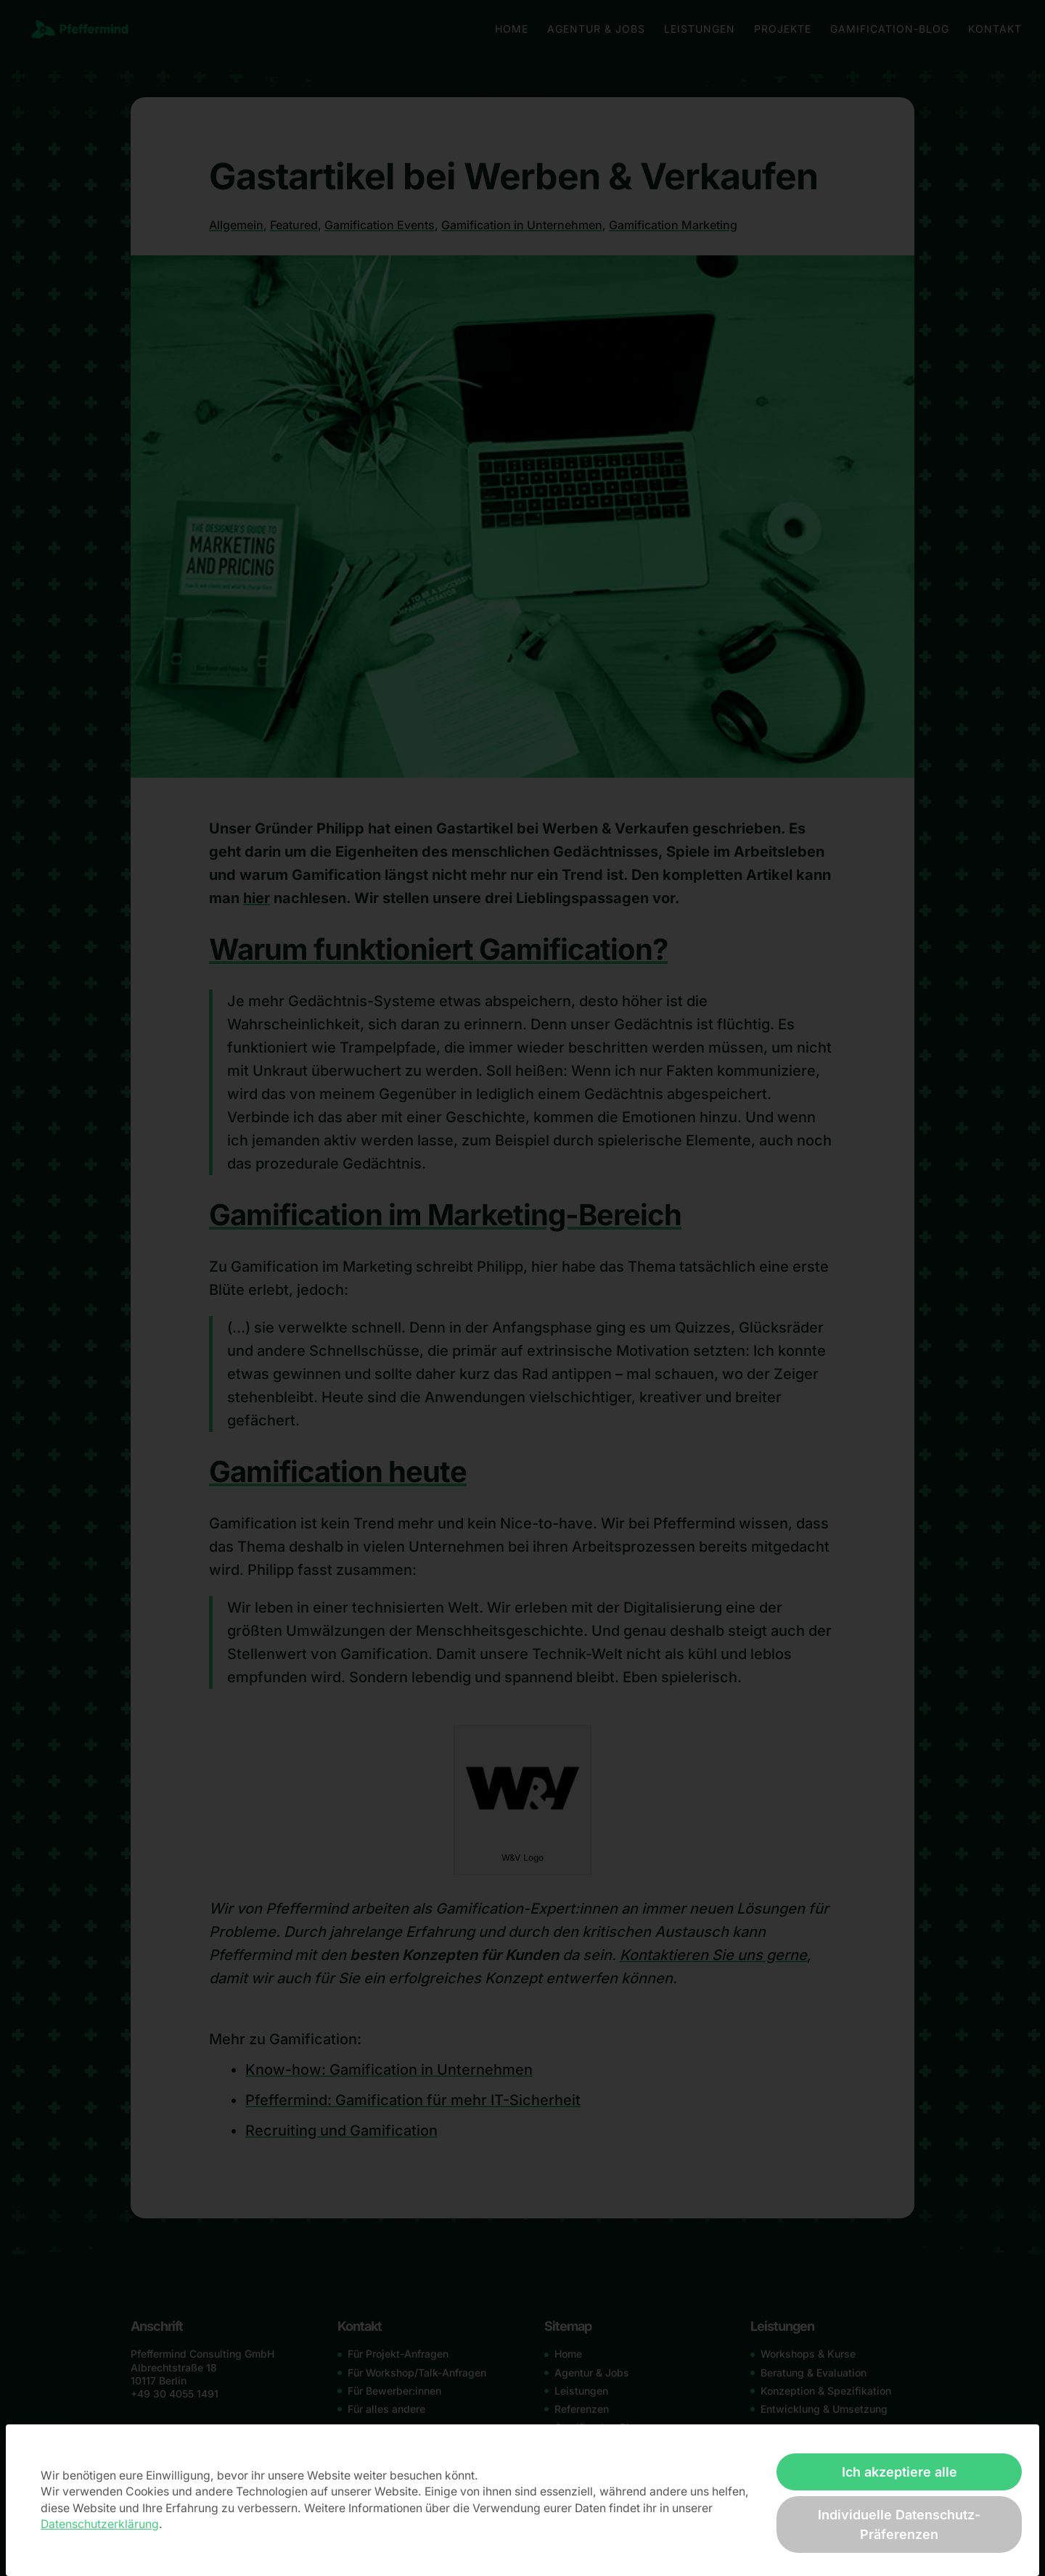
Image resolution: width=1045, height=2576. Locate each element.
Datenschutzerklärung (100, 2524)
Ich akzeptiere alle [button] (899, 2472)
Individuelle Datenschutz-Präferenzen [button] (899, 2524)
